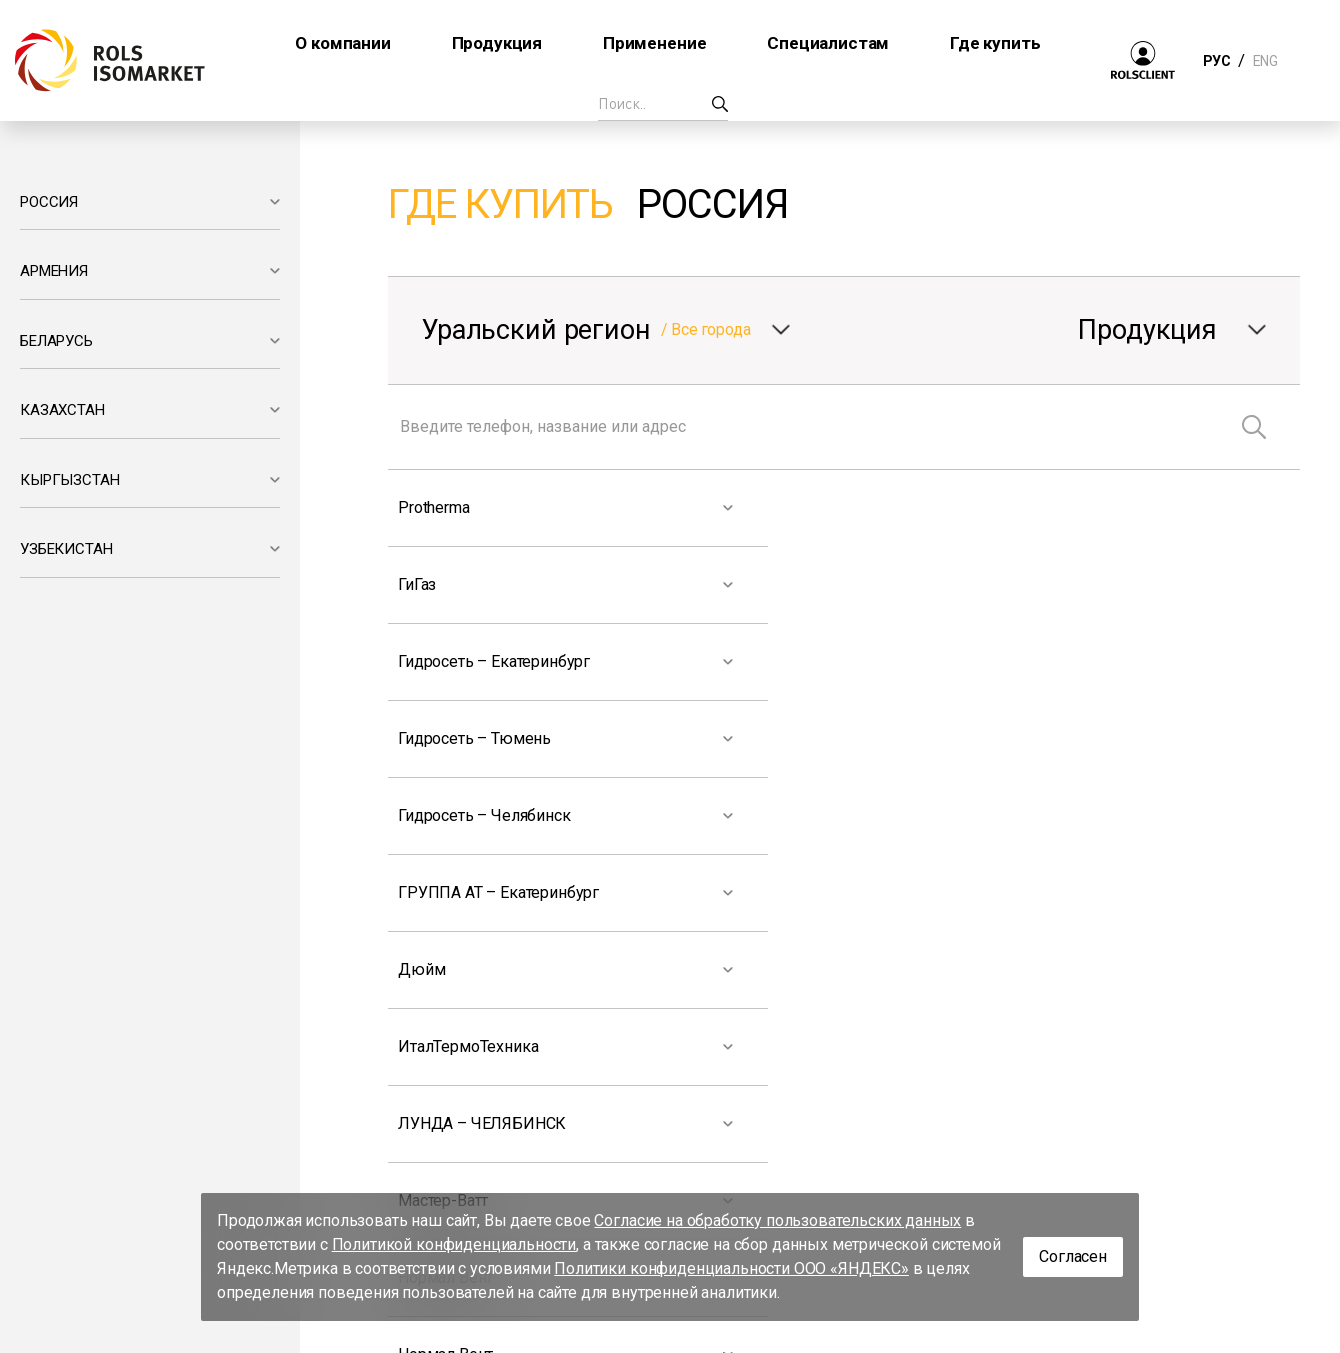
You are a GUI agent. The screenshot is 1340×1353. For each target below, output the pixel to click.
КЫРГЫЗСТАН (69, 480)
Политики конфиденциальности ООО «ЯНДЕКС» (731, 1268)
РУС (1216, 61)
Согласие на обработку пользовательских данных (777, 1220)
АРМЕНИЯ (54, 271)
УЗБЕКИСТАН (66, 549)
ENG (1265, 61)
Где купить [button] (995, 43)
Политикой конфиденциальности (454, 1244)
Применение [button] (654, 43)
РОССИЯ (49, 202)
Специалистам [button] (828, 43)
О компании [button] (342, 43)
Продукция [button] (497, 43)
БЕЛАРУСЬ (56, 341)
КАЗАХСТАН (62, 410)
